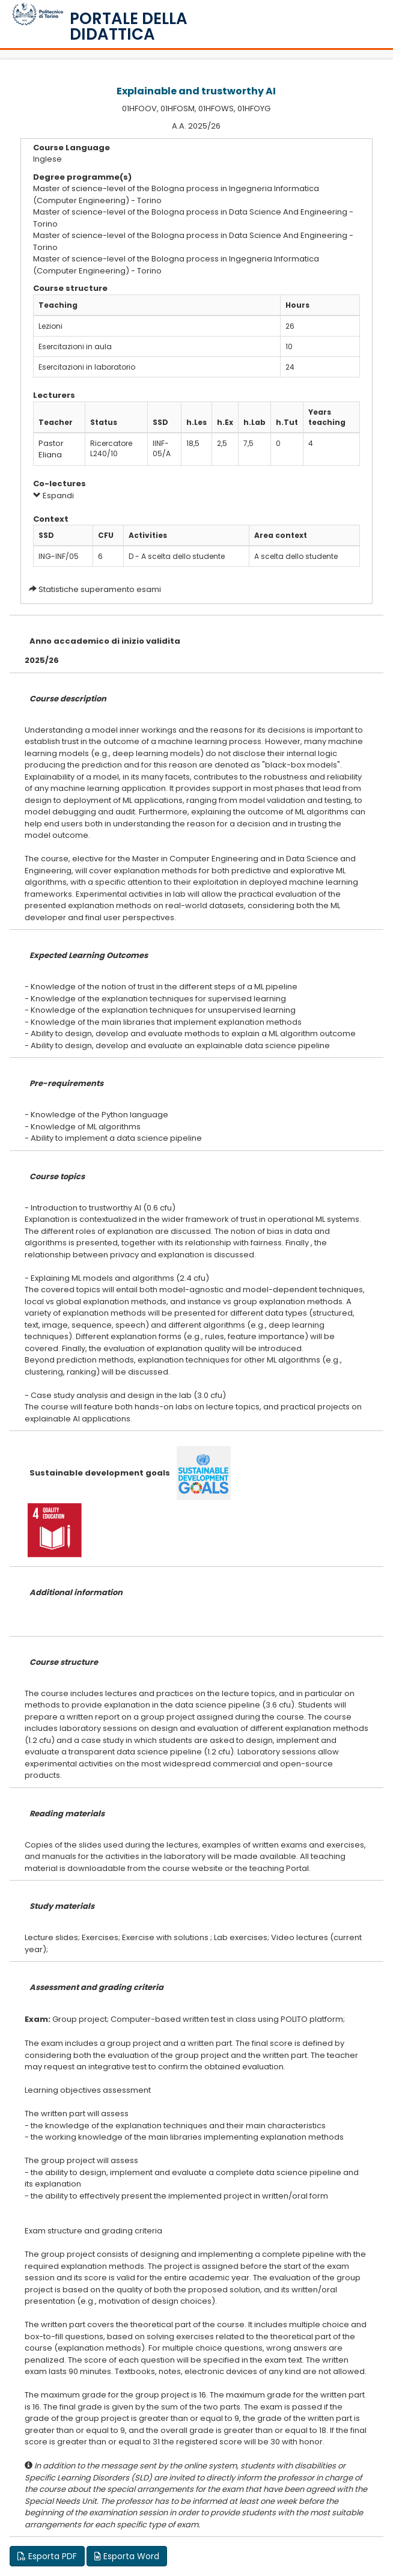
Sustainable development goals (99, 1473)
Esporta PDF (47, 2556)
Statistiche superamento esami (99, 589)
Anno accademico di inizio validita (104, 641)
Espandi (53, 495)
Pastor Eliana (51, 449)
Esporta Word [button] (126, 2556)
